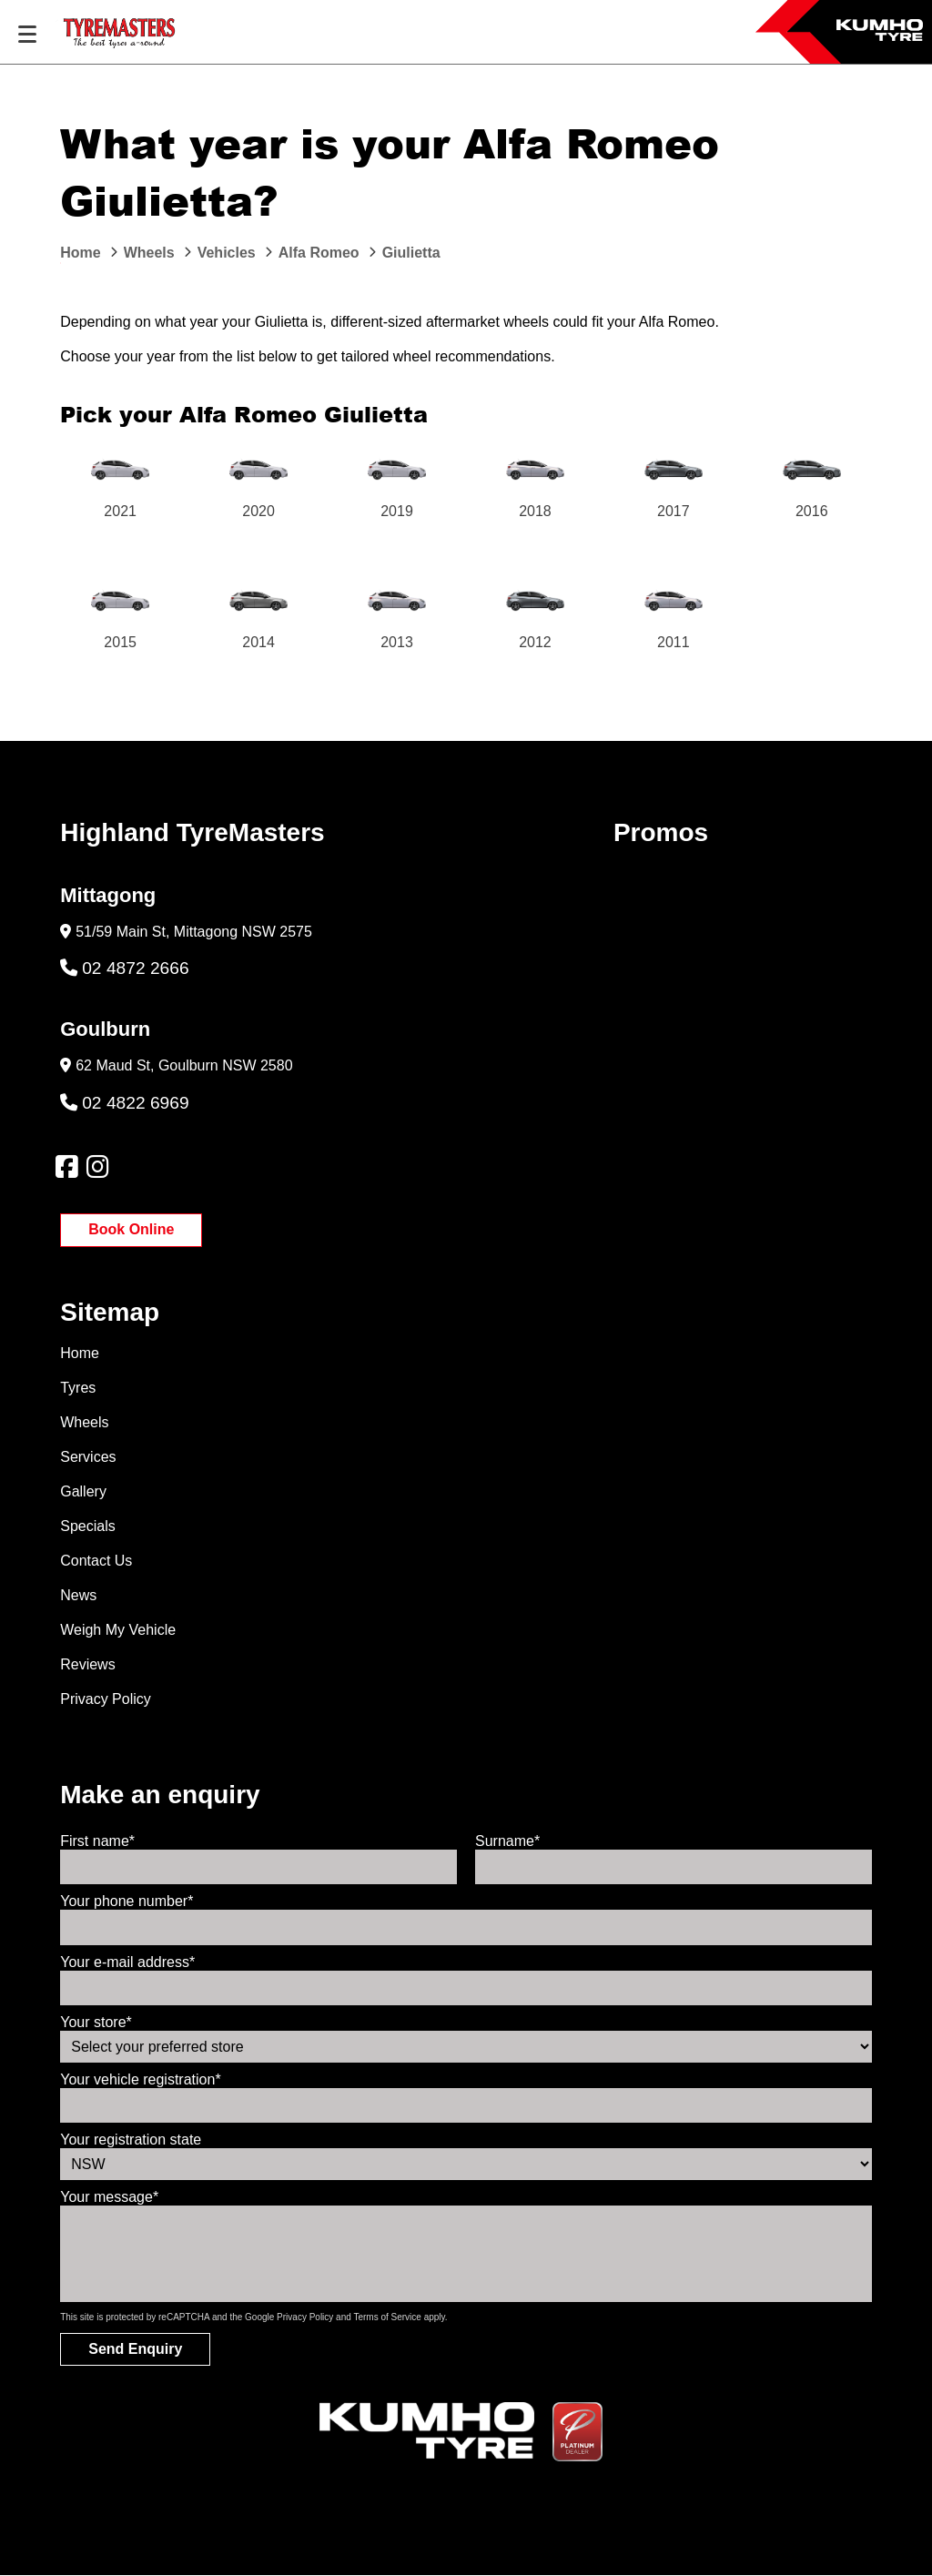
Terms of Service (386, 2317)
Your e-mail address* (127, 1962)
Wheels (84, 1422)
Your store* (96, 2022)
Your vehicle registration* (140, 2079)
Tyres (78, 1387)
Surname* (507, 1841)
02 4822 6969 (124, 1102)
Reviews (87, 1664)
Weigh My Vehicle (118, 1630)
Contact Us (96, 1560)
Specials (87, 1526)
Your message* (109, 2197)
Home (79, 1353)
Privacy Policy (105, 1699)
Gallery (83, 1491)
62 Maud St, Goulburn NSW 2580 (184, 1065)
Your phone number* (126, 1901)
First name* (97, 1841)
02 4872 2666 (124, 968)
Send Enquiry (135, 2349)
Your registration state (130, 2139)
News (78, 1595)
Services (88, 1457)
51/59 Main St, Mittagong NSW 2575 (194, 931)
